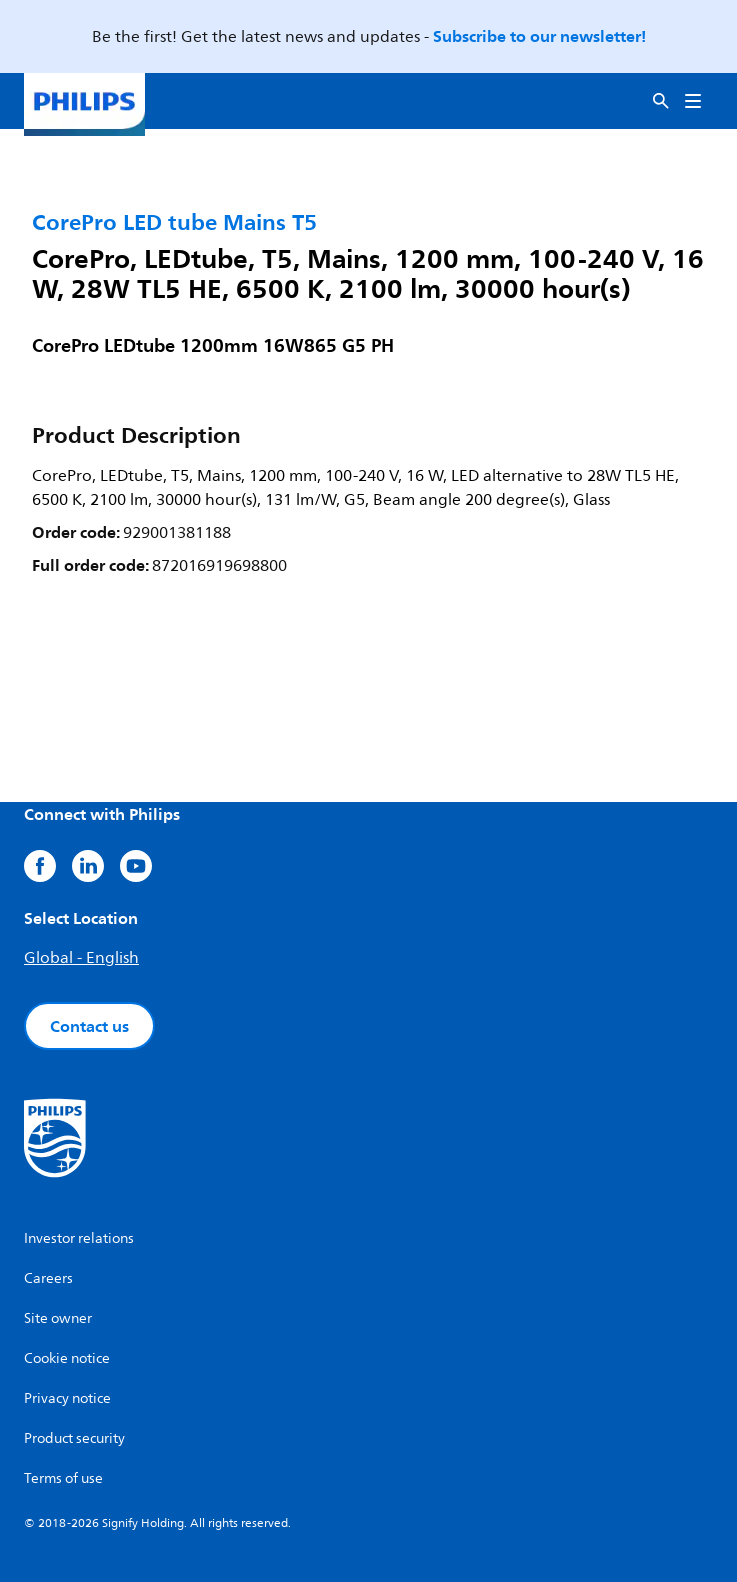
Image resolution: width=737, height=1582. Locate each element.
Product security (74, 1438)
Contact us (89, 1026)
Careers (48, 1278)
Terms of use (63, 1478)
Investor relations (79, 1238)
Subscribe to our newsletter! (539, 36)
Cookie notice (67, 1358)
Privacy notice (67, 1398)
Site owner (58, 1318)
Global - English (81, 958)
